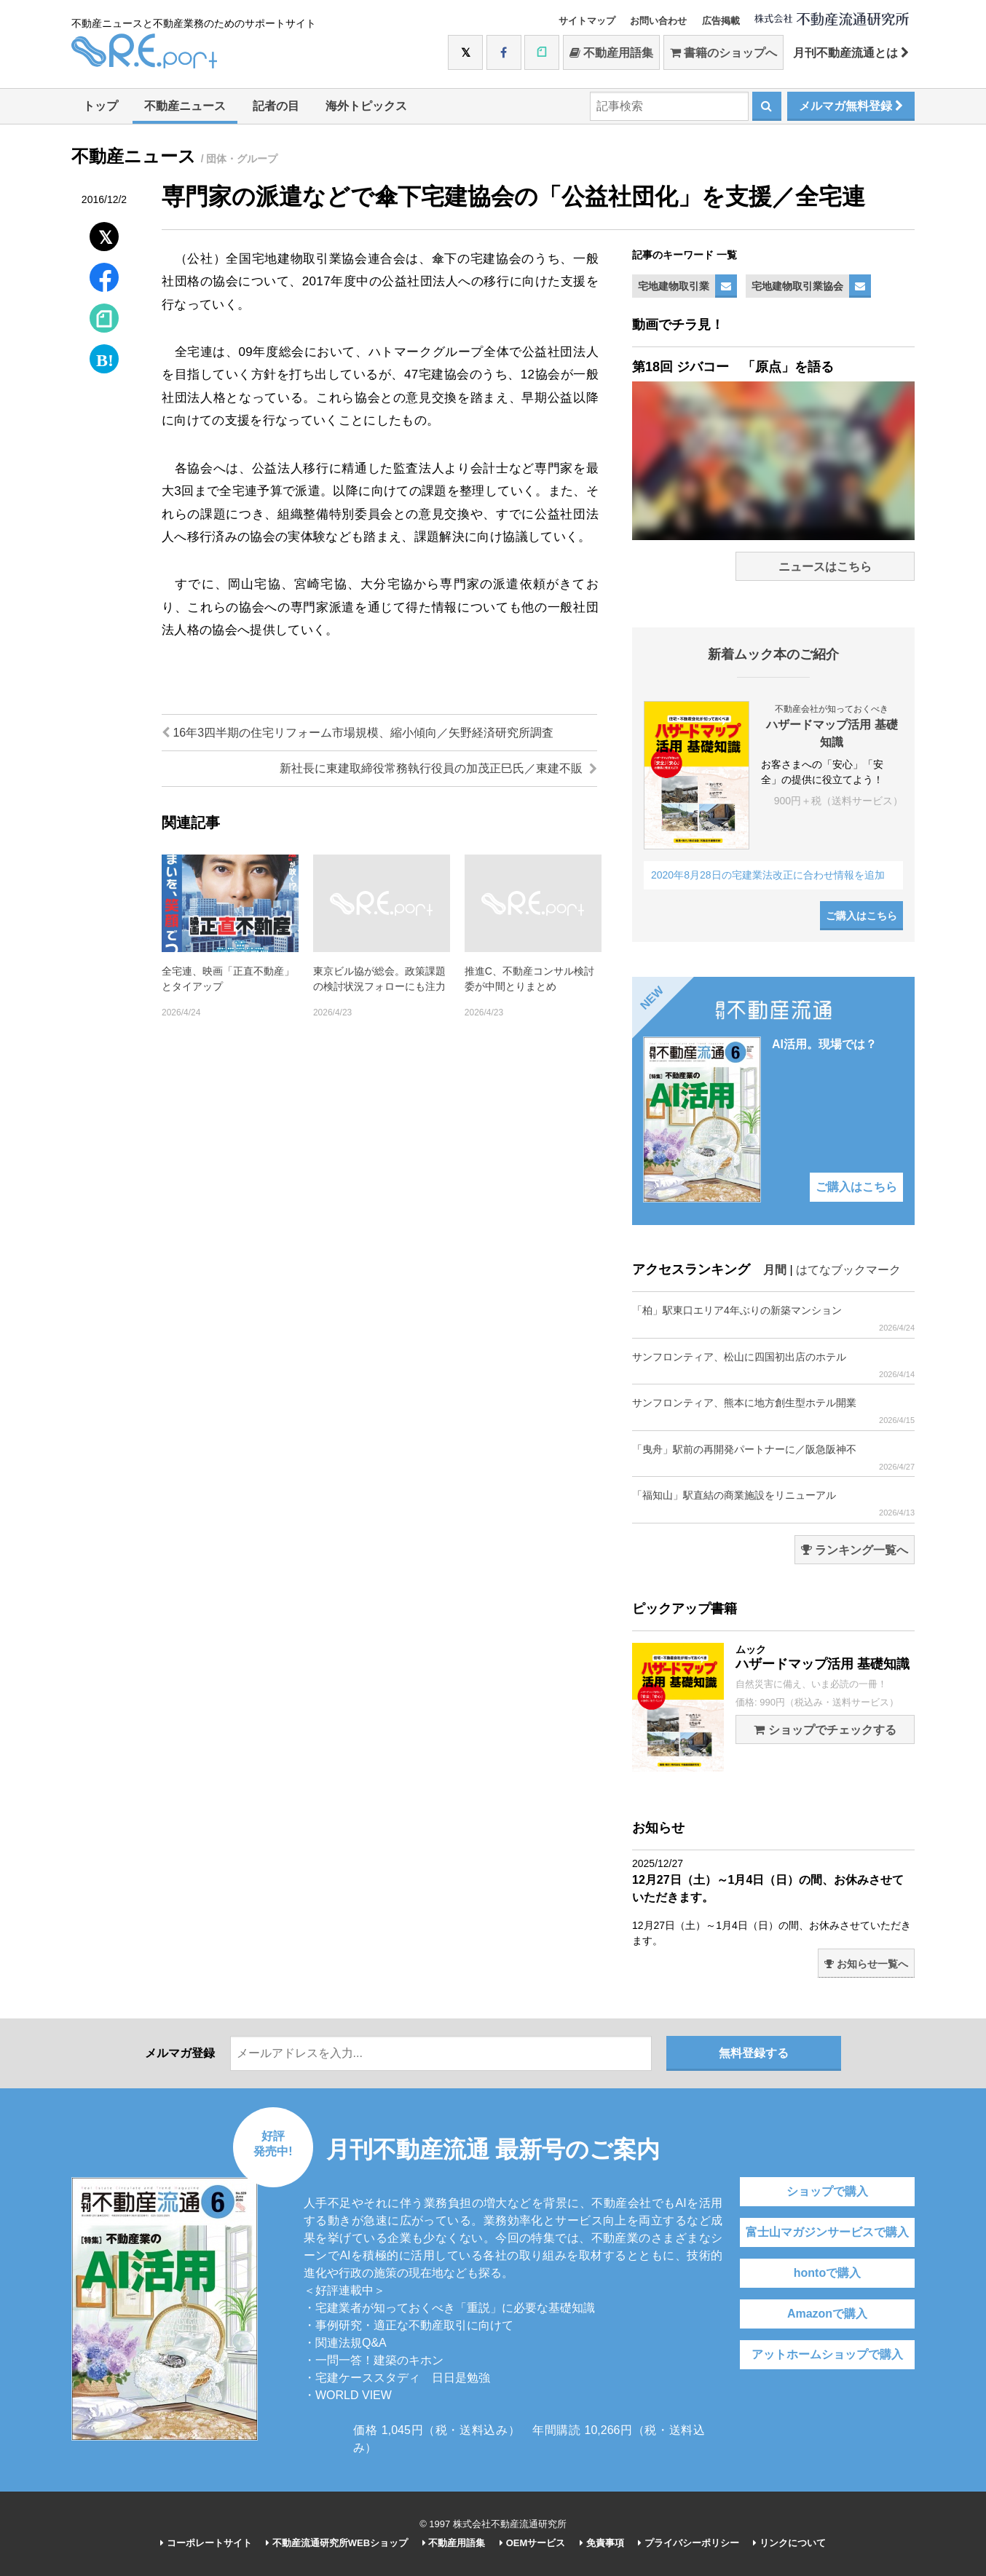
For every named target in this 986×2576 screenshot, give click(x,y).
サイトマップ (587, 20)
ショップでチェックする (825, 1730)
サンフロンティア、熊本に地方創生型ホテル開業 (773, 1411)
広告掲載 (721, 20)
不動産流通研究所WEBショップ (337, 2542)
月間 (774, 1270)
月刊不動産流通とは (851, 53)
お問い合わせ (658, 20)
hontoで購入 (827, 2273)
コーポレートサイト (206, 2542)
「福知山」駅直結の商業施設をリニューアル (773, 1503)
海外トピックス (366, 106)
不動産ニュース (185, 106)
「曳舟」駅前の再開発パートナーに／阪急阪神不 (773, 1457)
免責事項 (602, 2542)
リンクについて (789, 2542)
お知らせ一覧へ (866, 1964)
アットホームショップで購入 (827, 2354)
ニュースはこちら (825, 566)
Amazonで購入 (827, 2313)
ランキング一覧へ (854, 1550)
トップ (100, 106)
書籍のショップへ (723, 53)
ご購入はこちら (861, 916)
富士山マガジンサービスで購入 (827, 2232)
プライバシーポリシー (688, 2542)
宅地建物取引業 (673, 286)
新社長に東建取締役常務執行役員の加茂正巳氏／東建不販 (438, 768)
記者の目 (276, 106)
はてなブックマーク (848, 1270)
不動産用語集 (611, 53)
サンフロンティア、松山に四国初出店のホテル (773, 1365)
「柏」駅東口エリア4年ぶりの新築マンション (773, 1318)
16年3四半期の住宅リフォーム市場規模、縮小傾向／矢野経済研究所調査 (357, 732)
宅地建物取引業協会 (797, 286)
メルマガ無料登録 (851, 106)
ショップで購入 (827, 2191)
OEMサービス (532, 2542)
